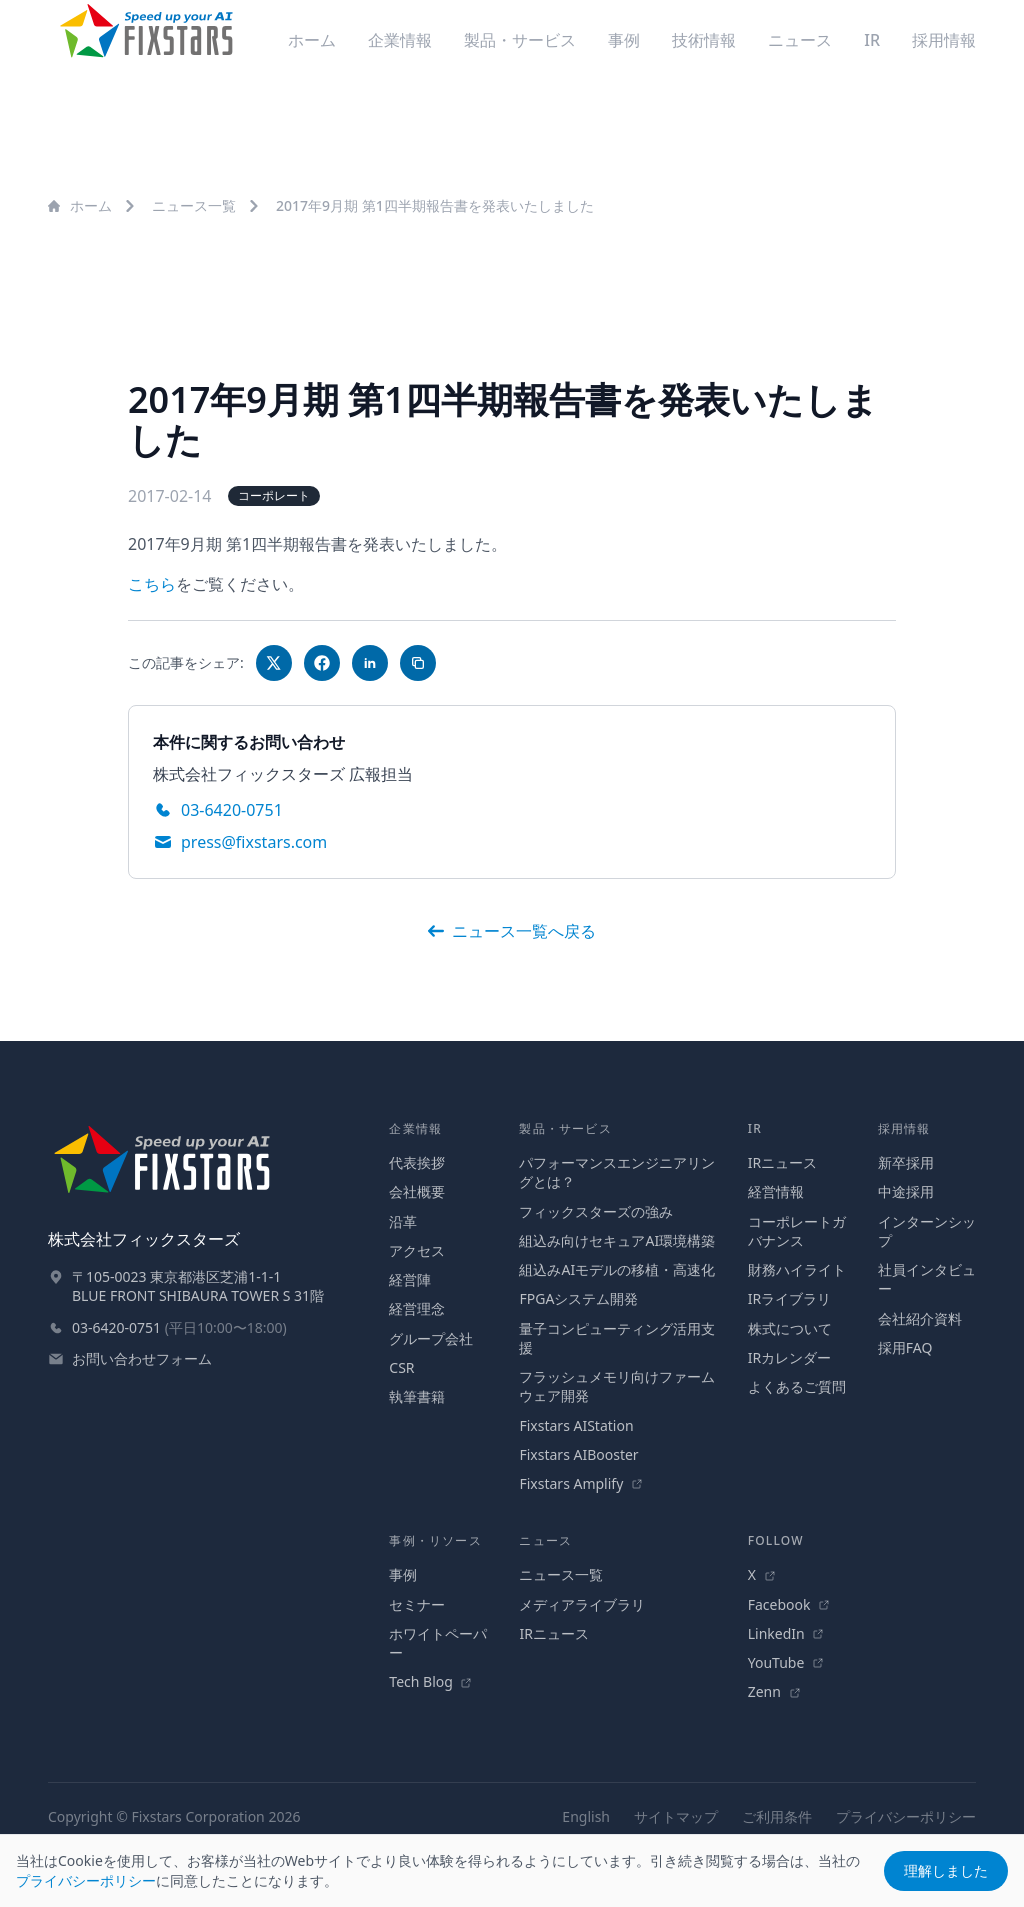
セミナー (417, 1604)
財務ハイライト (797, 1269)
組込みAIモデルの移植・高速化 (617, 1269)
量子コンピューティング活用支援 (617, 1338)
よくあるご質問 (797, 1386)
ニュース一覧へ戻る (512, 931)
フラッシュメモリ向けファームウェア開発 (617, 1386)
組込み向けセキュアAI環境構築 (617, 1240)
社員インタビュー (927, 1279)
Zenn (774, 1691)
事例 (624, 40)
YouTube (786, 1662)
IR (872, 40)
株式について (790, 1328)
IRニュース (782, 1162)
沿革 (403, 1221)
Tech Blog (430, 1681)
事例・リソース (435, 1540)
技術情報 (704, 40)
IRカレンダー (789, 1357)
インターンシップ (927, 1231)
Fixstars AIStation (576, 1425)
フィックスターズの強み (596, 1211)
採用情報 (944, 40)
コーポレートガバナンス (797, 1231)
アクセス (417, 1250)
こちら (152, 584)
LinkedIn (786, 1633)
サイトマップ (676, 1816)
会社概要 (417, 1191)
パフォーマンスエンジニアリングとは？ (617, 1172)
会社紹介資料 (920, 1318)
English (586, 1816)
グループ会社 (431, 1338)
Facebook (789, 1604)
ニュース (800, 40)
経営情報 (776, 1191)
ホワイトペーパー (438, 1643)
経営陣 (410, 1279)
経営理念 (417, 1308)
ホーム (312, 40)
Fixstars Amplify (581, 1483)
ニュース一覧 (194, 205)
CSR (401, 1367)
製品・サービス (520, 40)
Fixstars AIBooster (578, 1454)
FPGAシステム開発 (578, 1298)
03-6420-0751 (232, 810)
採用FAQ (905, 1347)
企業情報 (400, 40)
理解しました (946, 1870)
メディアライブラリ (582, 1604)
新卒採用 (906, 1162)
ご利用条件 (777, 1816)
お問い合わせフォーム (142, 1358)
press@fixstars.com (254, 842)
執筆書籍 (417, 1396)
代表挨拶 (417, 1162)
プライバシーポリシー (906, 1816)
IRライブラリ (789, 1298)
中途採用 (906, 1191)
